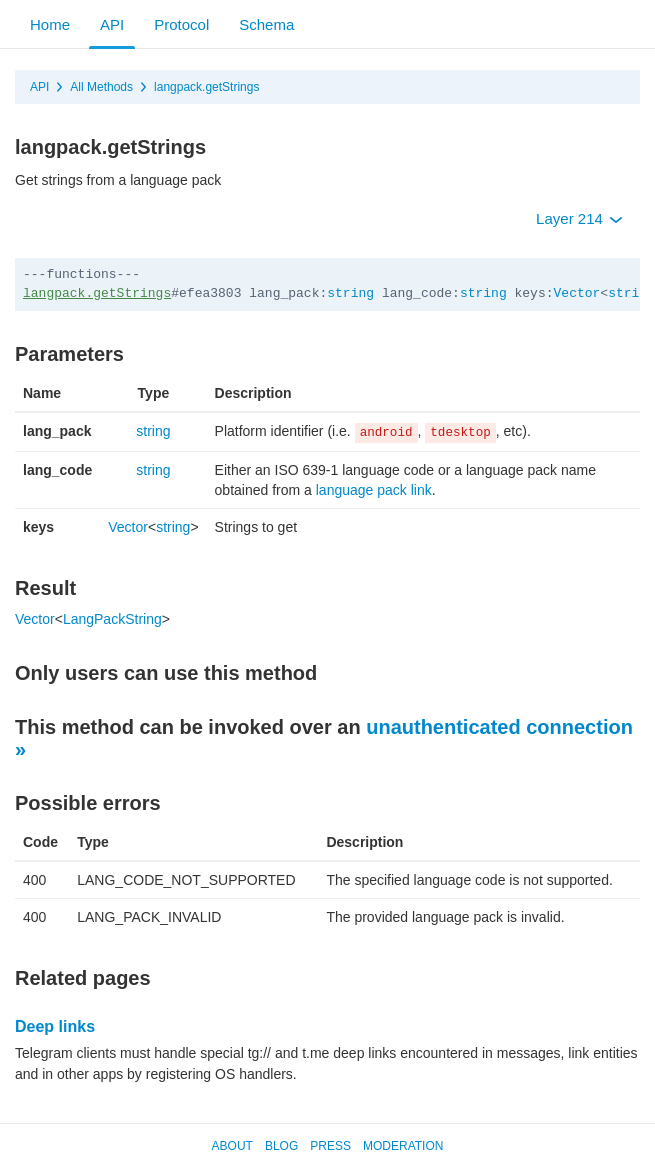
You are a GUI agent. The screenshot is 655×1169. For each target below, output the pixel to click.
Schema (266, 24)
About (232, 1146)
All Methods (101, 87)
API (112, 24)
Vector (577, 293)
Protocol (181, 24)
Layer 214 (579, 218)
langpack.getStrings (206, 87)
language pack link (374, 490)
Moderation (403, 1146)
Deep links (55, 1026)
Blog (281, 1146)
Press (330, 1146)
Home (50, 24)
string (350, 293)
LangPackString (112, 619)
